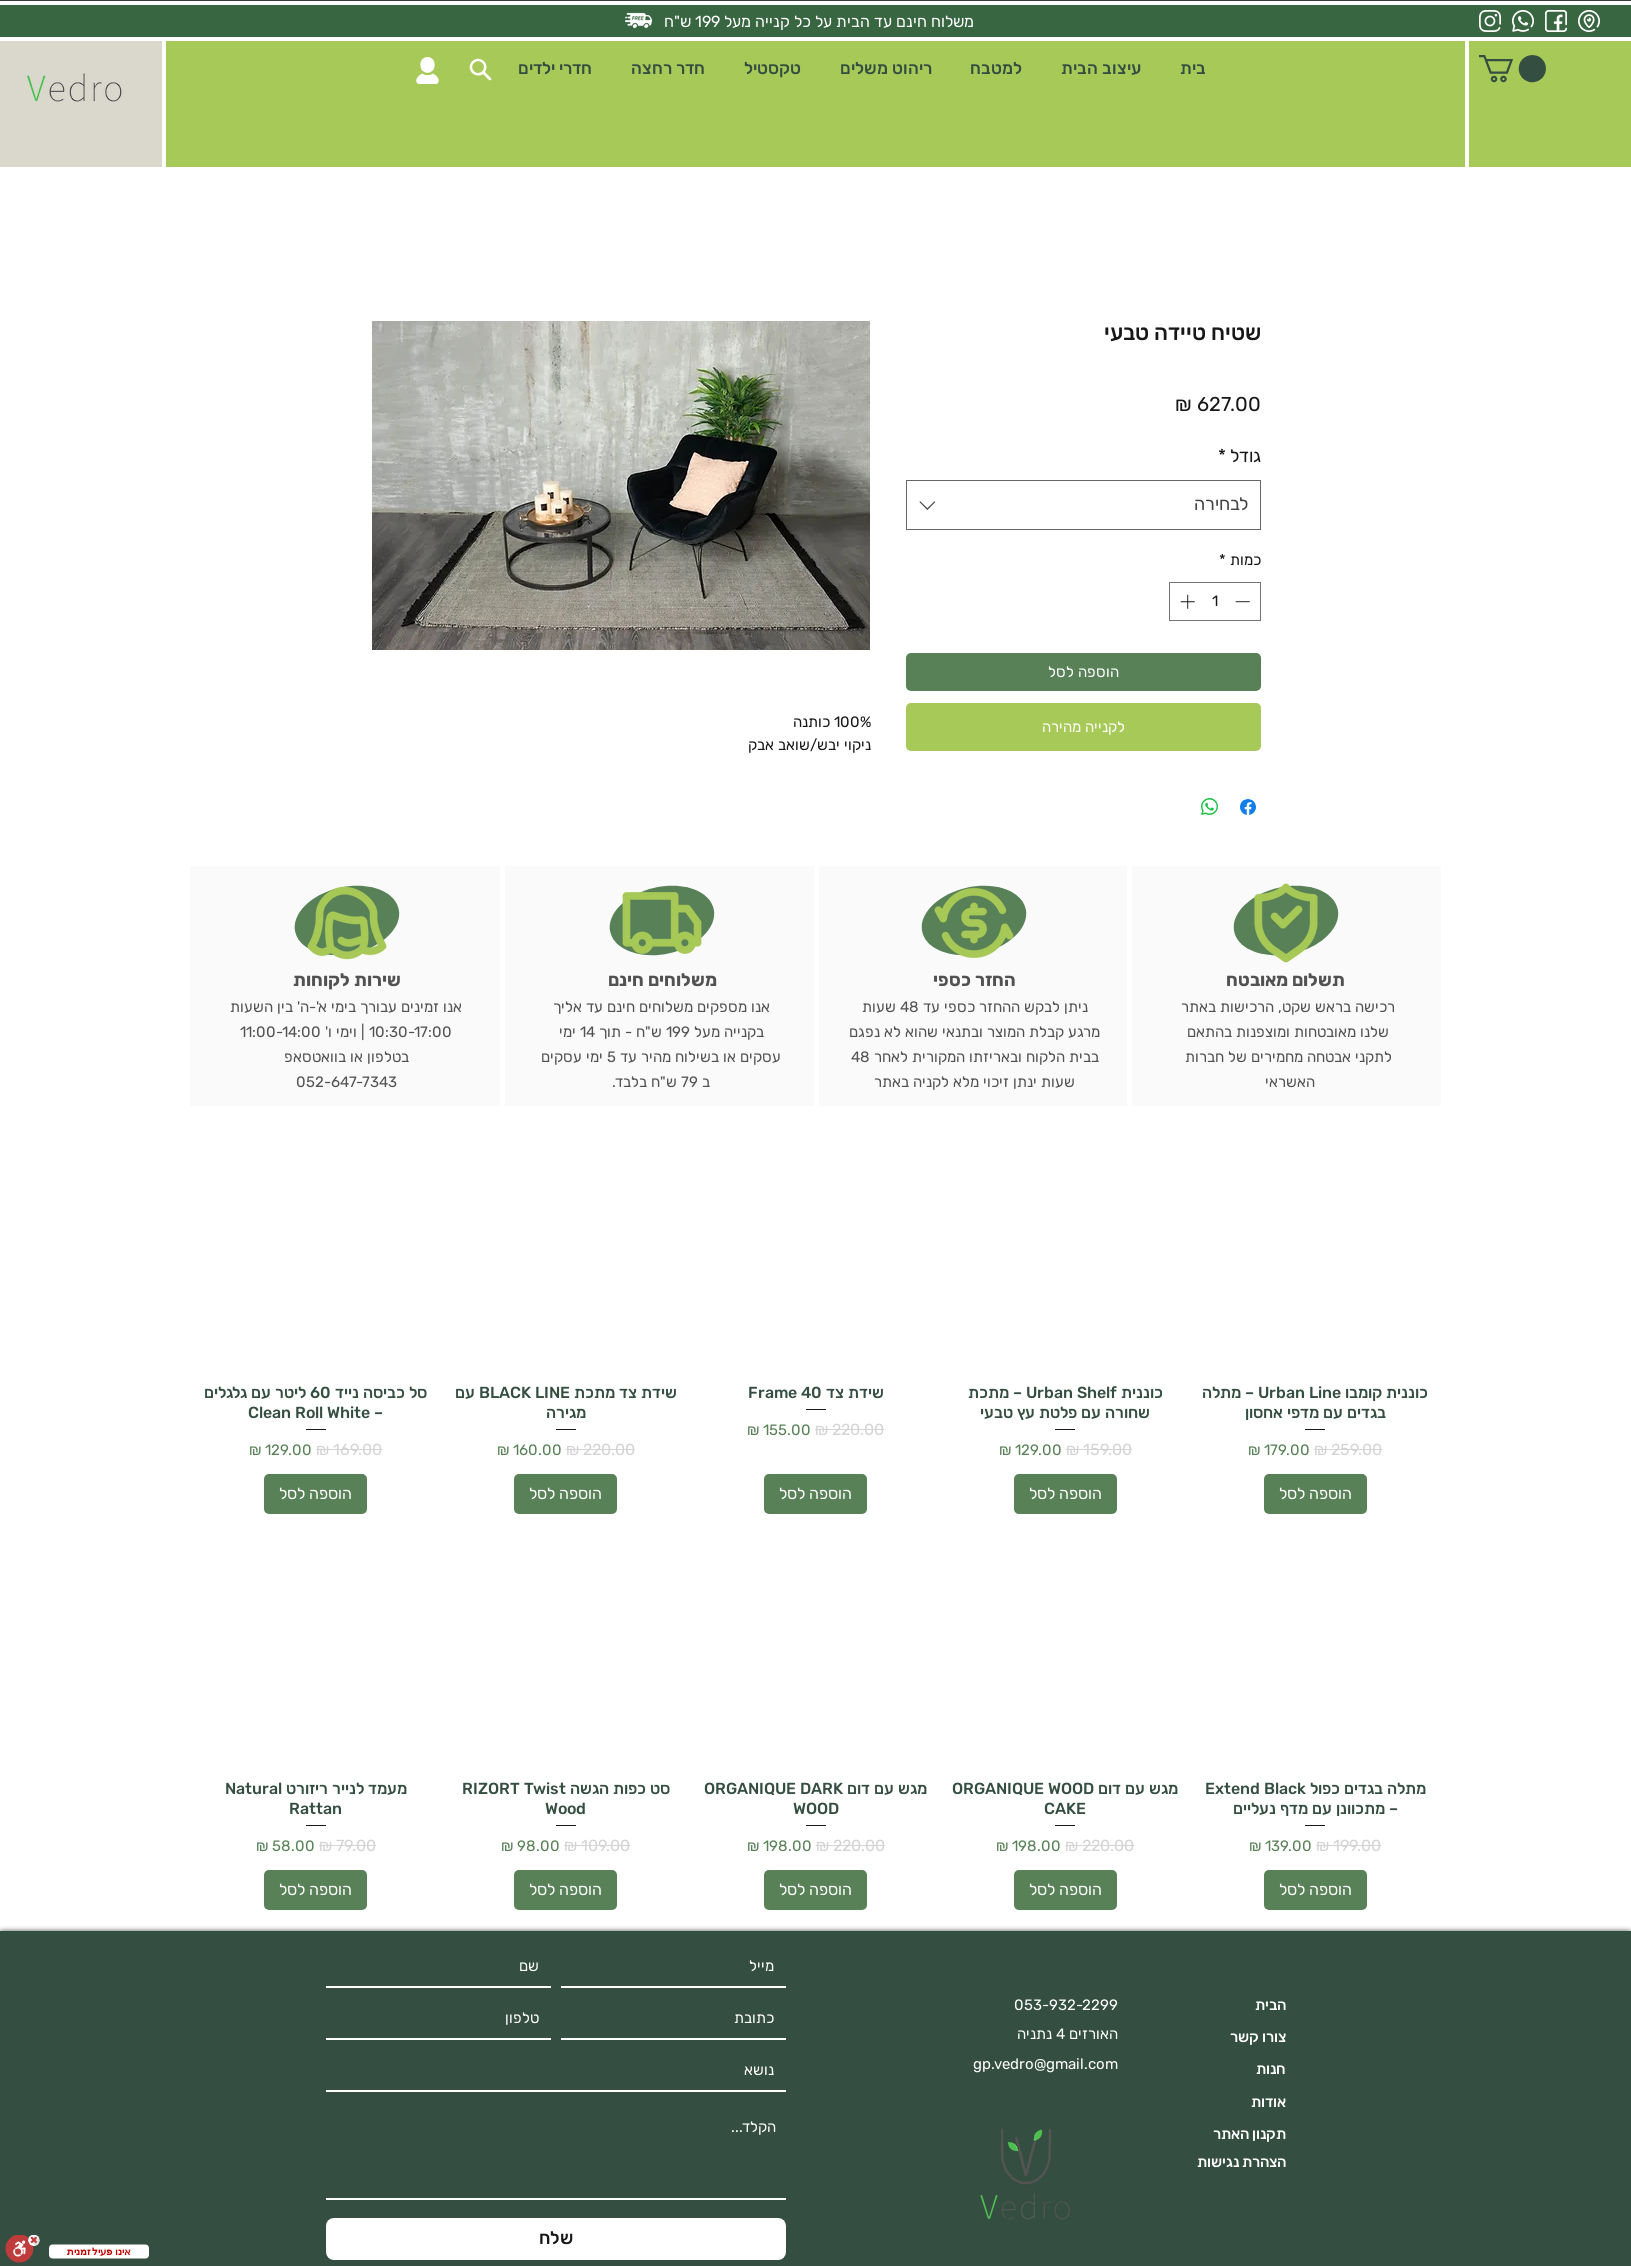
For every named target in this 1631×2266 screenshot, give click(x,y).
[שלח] (556, 2239)
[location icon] (1589, 21)
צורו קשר (1258, 2037)
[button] (480, 69)
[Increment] (1185, 601)
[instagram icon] (1490, 21)
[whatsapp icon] (1523, 21)
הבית (1270, 2005)
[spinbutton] (1214, 601)
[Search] (427, 70)
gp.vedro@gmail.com (1045, 2064)
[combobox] (1083, 505)
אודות (1268, 2102)
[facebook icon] (1556, 21)
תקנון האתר (1249, 2134)
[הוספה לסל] (1315, 1494)
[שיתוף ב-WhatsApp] (1210, 807)
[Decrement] (1244, 601)
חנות (1271, 2069)
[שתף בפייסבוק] (1248, 807)
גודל (1239, 456)
